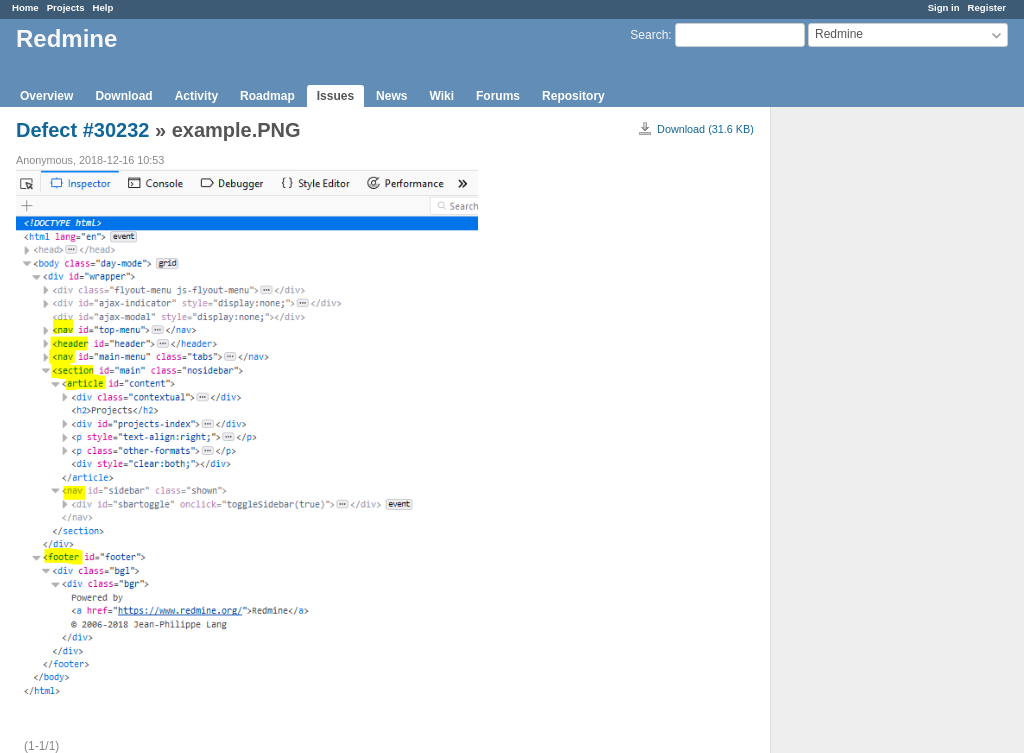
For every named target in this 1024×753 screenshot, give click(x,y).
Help (103, 7)
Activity (196, 96)
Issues (335, 96)
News (391, 96)
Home (25, 7)
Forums (498, 96)
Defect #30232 (82, 130)
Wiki (441, 96)
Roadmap (267, 96)
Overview (46, 96)
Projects (66, 7)
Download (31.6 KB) (705, 129)
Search (649, 35)
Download (123, 96)
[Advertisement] (871, 421)
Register (987, 7)
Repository (573, 96)
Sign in (944, 7)
